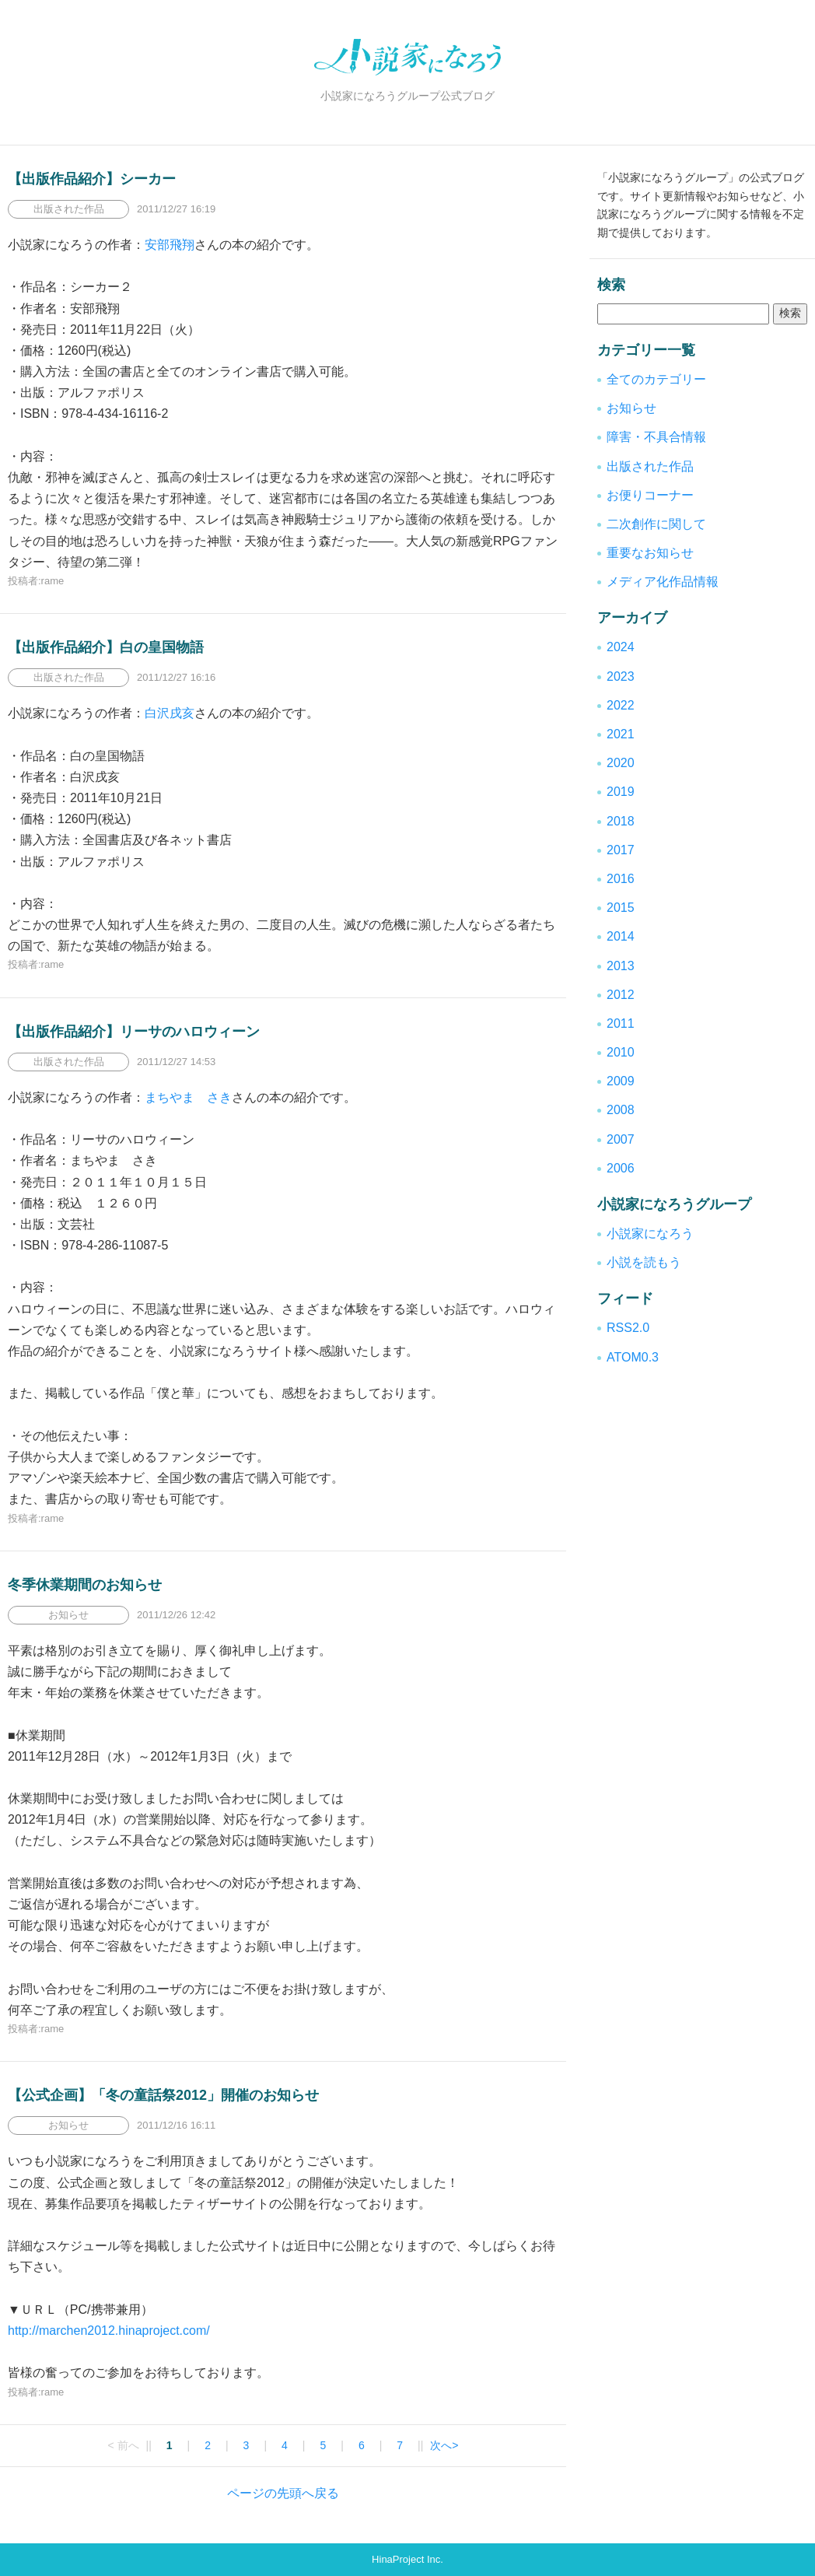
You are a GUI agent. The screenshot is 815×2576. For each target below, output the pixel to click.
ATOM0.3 (633, 1357)
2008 (621, 1109)
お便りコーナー (650, 495)
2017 (621, 850)
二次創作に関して (656, 524)
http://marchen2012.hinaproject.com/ (109, 2330)
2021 (621, 734)
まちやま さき (188, 1097)
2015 (621, 907)
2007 (621, 1139)
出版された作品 (650, 466)
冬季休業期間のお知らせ (85, 1585)
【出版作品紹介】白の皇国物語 (106, 647)
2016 (621, 878)
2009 (621, 1081)
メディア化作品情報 (663, 581)
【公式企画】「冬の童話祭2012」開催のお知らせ (163, 2095)
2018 (621, 821)
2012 (621, 994)
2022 (621, 705)
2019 (621, 791)
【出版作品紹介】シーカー (92, 179)
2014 (621, 936)
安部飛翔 (169, 244)
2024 (621, 647)
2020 (621, 762)
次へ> (444, 2445)
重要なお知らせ (650, 552)
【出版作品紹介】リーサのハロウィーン (134, 1031)
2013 (621, 966)
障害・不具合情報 (656, 436)
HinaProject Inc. (407, 2559)
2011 (621, 1023)
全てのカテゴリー (656, 379)
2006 (621, 1168)
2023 (621, 676)
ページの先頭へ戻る (283, 2493)
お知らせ (631, 408)
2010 (621, 1052)
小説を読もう (644, 1262)
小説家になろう (650, 1233)
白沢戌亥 (169, 713)
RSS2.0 (628, 1327)
